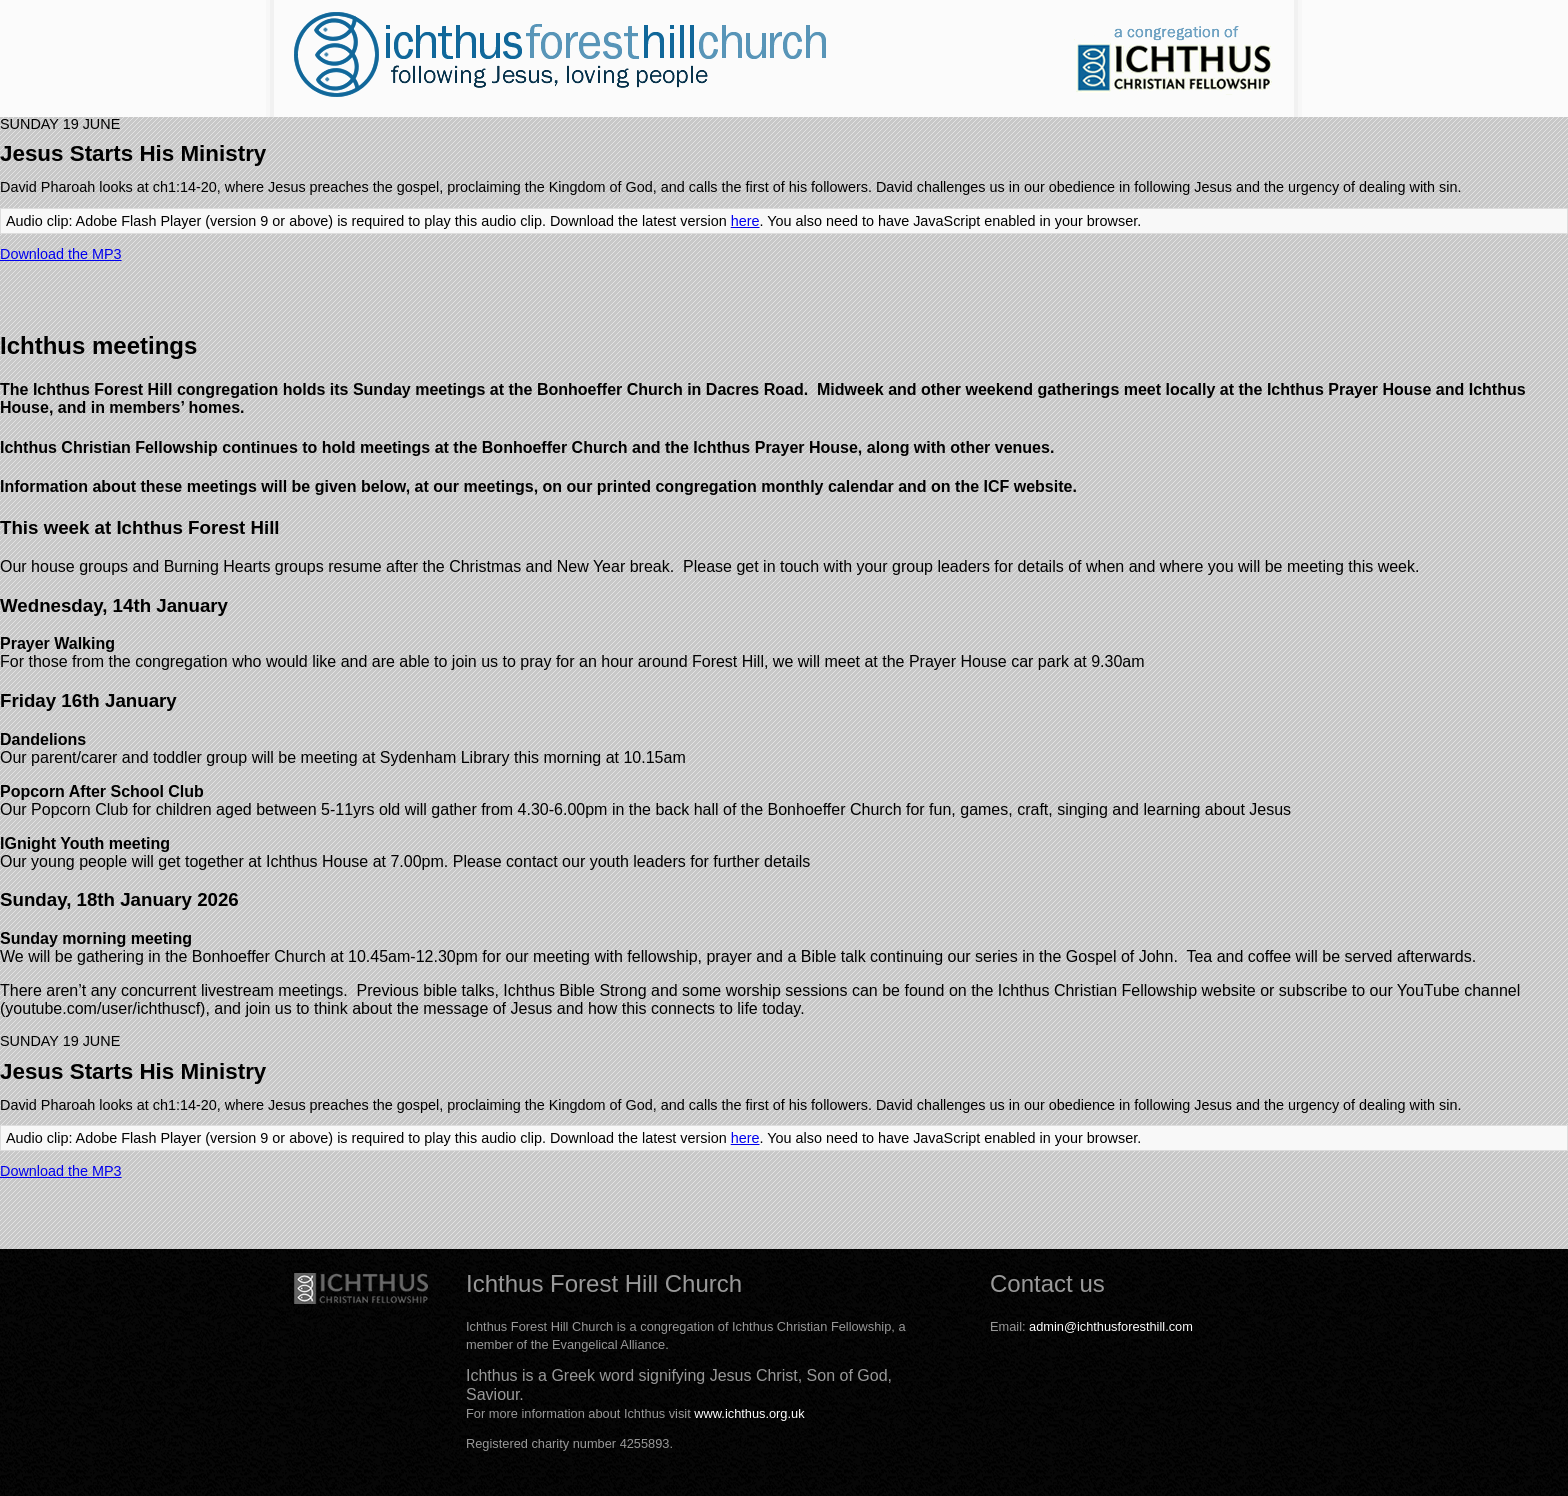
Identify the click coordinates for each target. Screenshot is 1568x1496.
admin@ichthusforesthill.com (1111, 1326)
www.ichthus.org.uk (749, 1413)
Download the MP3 (61, 254)
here (745, 221)
